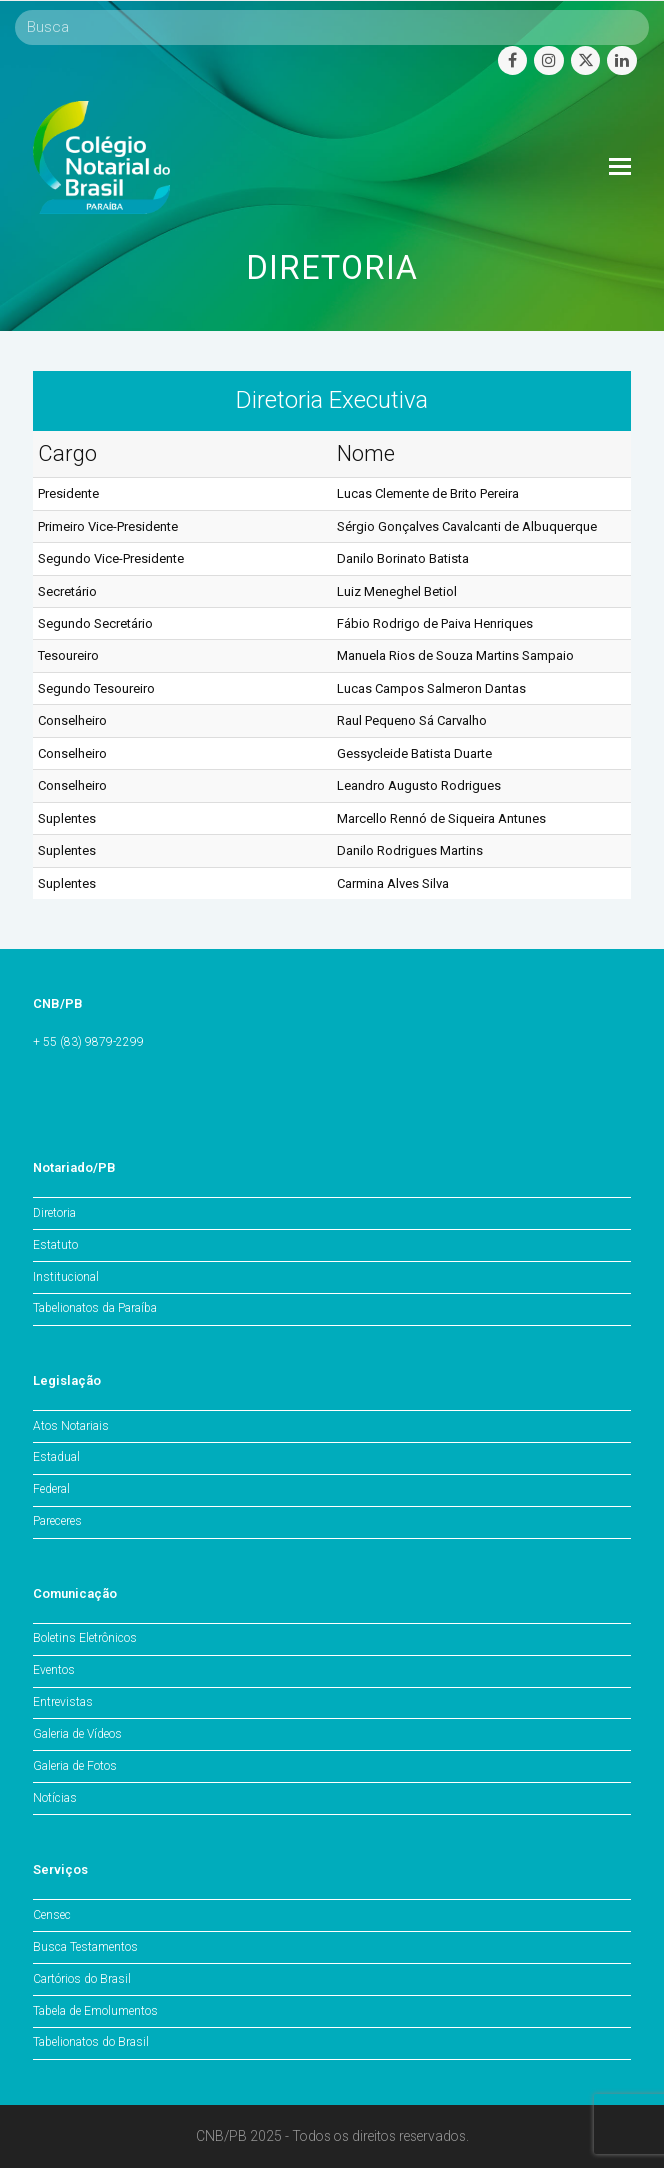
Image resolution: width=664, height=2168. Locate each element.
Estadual (56, 1457)
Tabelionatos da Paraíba (95, 1308)
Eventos (54, 1670)
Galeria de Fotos (75, 1766)
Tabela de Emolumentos (95, 2011)
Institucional (66, 1277)
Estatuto (55, 1245)
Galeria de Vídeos (77, 1734)
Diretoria (54, 1213)
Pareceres (57, 1521)
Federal (51, 1489)
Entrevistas (63, 1702)
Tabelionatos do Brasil (91, 2042)
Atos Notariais (71, 1426)
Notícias (55, 1798)
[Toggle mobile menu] (620, 167)
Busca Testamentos (85, 1947)
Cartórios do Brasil (82, 1979)
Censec (52, 1915)
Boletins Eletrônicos (85, 1638)
